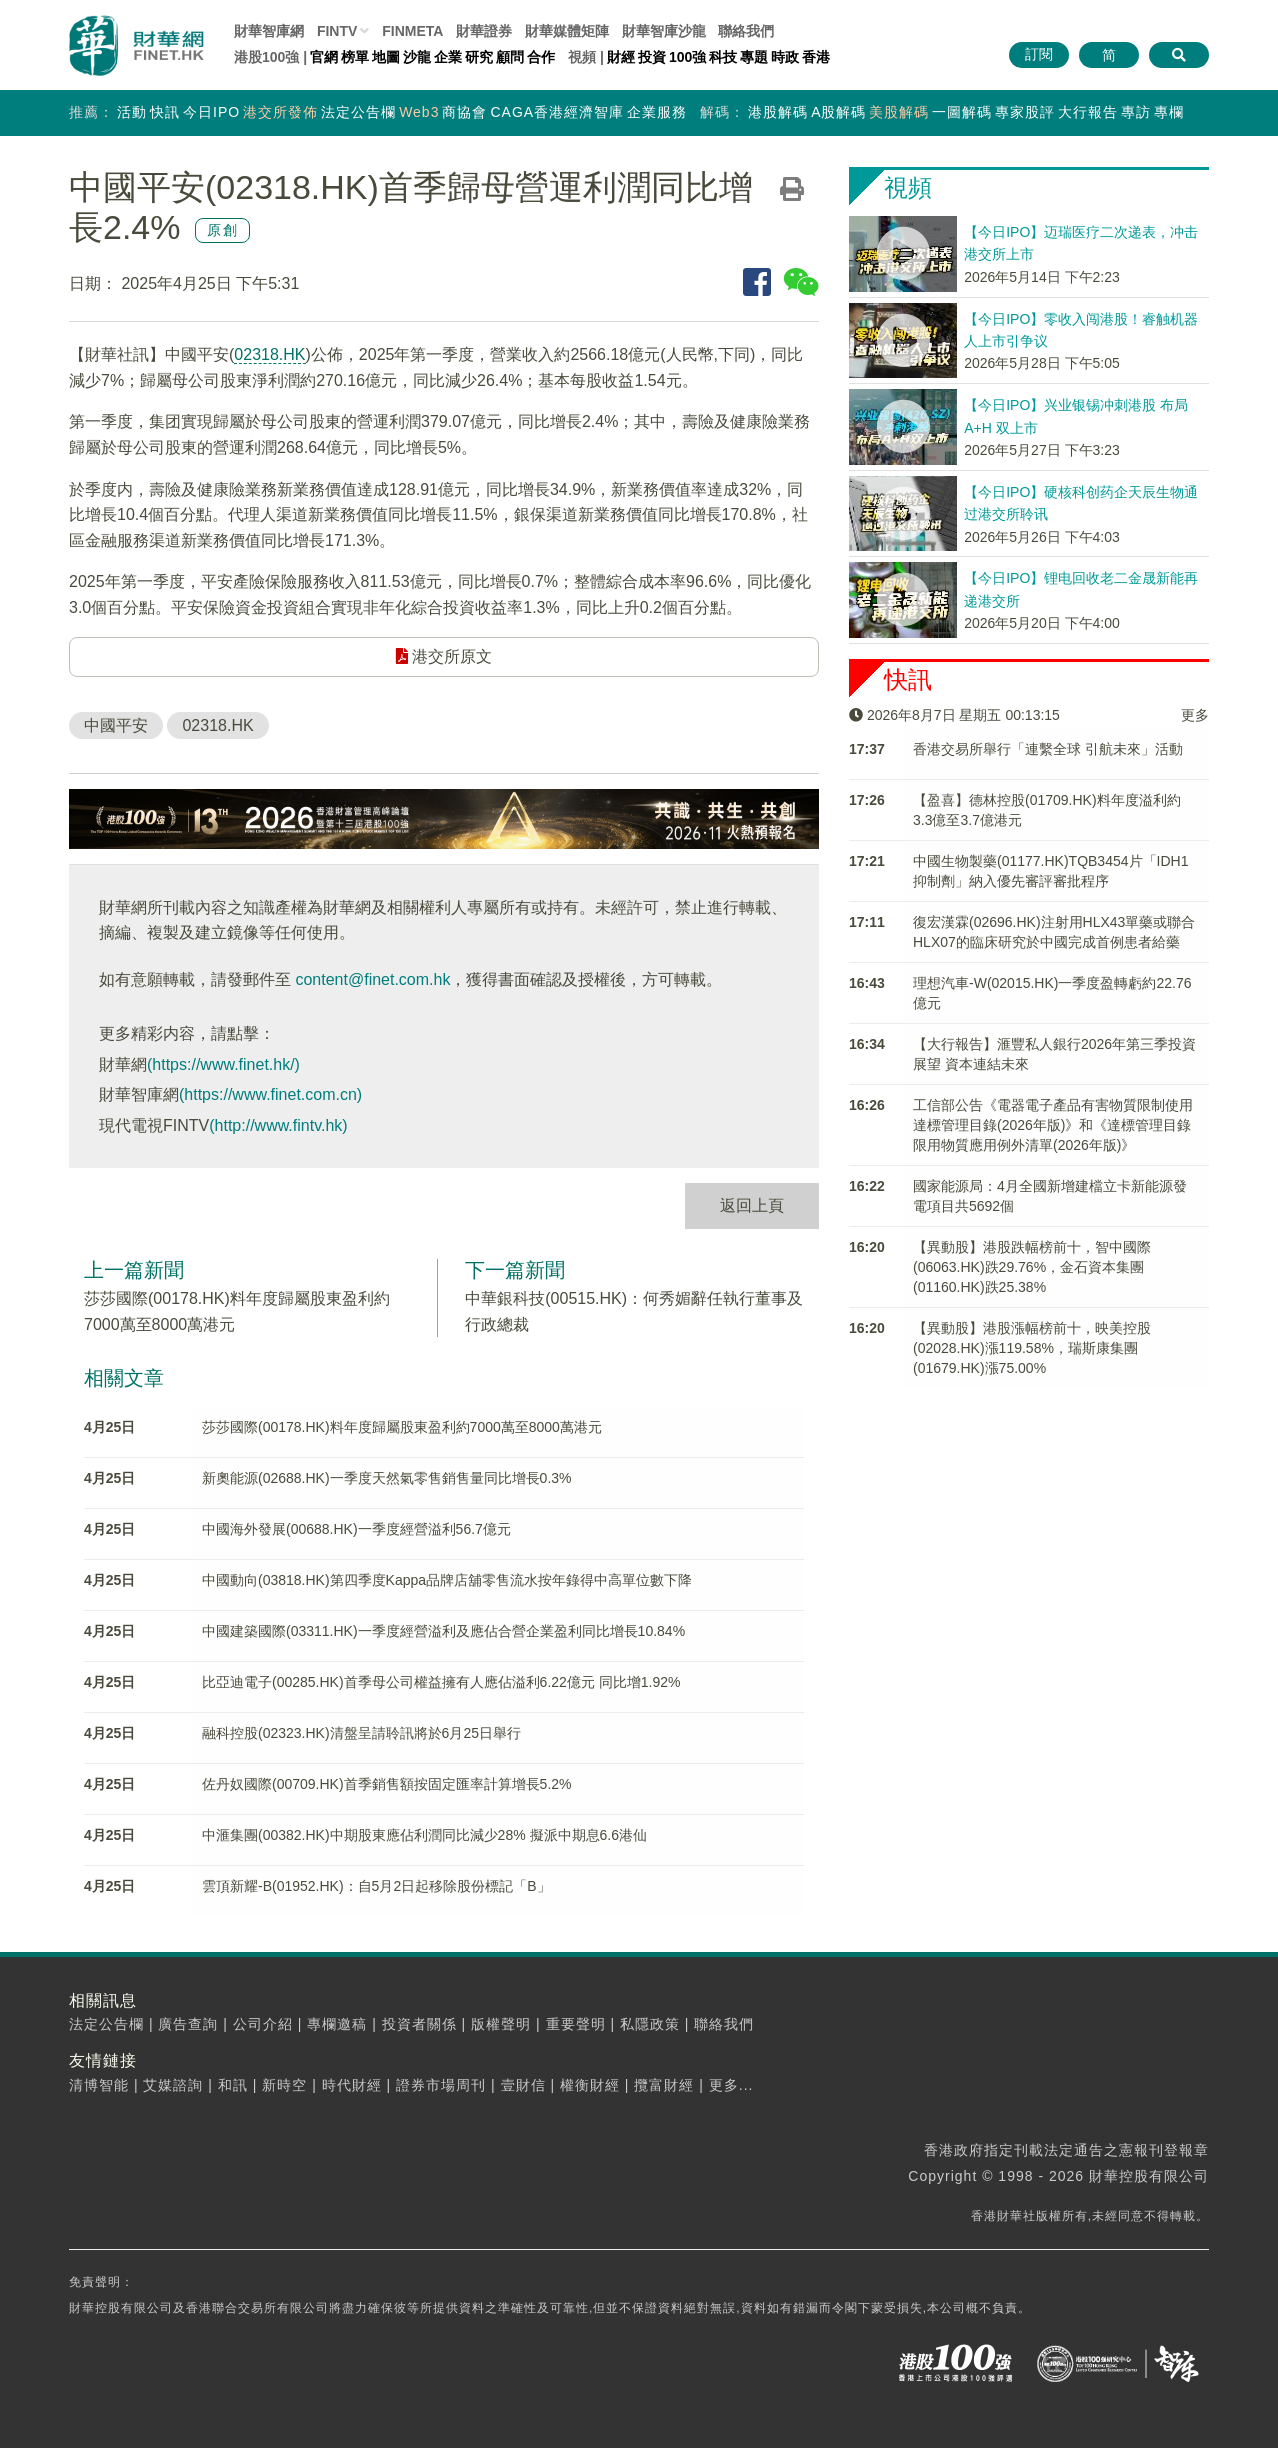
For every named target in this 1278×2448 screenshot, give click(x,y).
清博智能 (99, 2085)
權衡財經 (590, 2085)
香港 (816, 57)
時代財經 (352, 2085)
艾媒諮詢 (173, 2085)
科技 (723, 57)
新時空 (284, 2085)
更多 (1195, 715)
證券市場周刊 (441, 2085)
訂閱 (1039, 54)
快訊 (165, 112)
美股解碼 (899, 112)
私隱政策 (650, 2024)
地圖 (386, 57)
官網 (324, 57)
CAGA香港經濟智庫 (557, 112)
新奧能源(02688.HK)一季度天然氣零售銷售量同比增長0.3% (387, 1478)
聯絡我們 (746, 31)
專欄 (1169, 112)
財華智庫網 (269, 31)
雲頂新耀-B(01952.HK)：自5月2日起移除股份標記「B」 (376, 1886)
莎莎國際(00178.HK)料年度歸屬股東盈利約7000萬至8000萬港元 (402, 1427)
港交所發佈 (280, 112)
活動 (132, 112)
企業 (448, 57)
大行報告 (1088, 112)
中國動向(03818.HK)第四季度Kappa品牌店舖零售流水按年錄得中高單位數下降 (447, 1580)
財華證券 (484, 31)
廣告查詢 (188, 2024)
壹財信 (523, 2085)
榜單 (355, 57)
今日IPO (211, 112)
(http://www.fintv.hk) (278, 1125)
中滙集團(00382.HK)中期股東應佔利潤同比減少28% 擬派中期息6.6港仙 (424, 1835)
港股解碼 (778, 112)
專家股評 (1025, 112)
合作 (541, 57)
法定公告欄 (358, 112)
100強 (687, 57)
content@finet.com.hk (372, 979)
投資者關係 (419, 2024)
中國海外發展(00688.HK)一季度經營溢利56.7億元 (356, 1529)
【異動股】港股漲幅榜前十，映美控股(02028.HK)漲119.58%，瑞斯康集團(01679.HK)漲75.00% (1032, 1348)
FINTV (337, 31)
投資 (652, 57)
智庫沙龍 (664, 31)
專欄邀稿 (337, 2024)
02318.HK (269, 354)
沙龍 (417, 57)
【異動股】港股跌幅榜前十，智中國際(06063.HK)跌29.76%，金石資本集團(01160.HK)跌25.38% (1032, 1267)
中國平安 (116, 725)
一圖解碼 (962, 112)
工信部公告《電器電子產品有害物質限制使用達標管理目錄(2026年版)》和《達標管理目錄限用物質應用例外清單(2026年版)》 (1053, 1125)
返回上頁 (752, 1205)
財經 (621, 57)
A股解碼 (838, 112)
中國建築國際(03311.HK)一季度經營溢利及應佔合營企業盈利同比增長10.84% (443, 1631)
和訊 (233, 2085)
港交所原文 (444, 656)
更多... (731, 2085)
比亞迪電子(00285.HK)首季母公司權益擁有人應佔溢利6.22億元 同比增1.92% (441, 1682)
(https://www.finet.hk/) (223, 1064)
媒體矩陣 (567, 31)
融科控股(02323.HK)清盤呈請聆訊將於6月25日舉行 (361, 1733)
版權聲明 (501, 2024)
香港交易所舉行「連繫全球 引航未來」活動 (1048, 749)
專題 (754, 57)
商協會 (464, 112)
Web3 (419, 112)
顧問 (510, 57)
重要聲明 (576, 2024)
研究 (479, 57)
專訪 (1136, 112)
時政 (785, 57)
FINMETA (412, 31)
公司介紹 (263, 2024)
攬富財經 (664, 2085)
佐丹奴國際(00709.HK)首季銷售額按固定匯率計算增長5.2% (387, 1784)
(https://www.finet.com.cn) (270, 1094)
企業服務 (657, 112)
